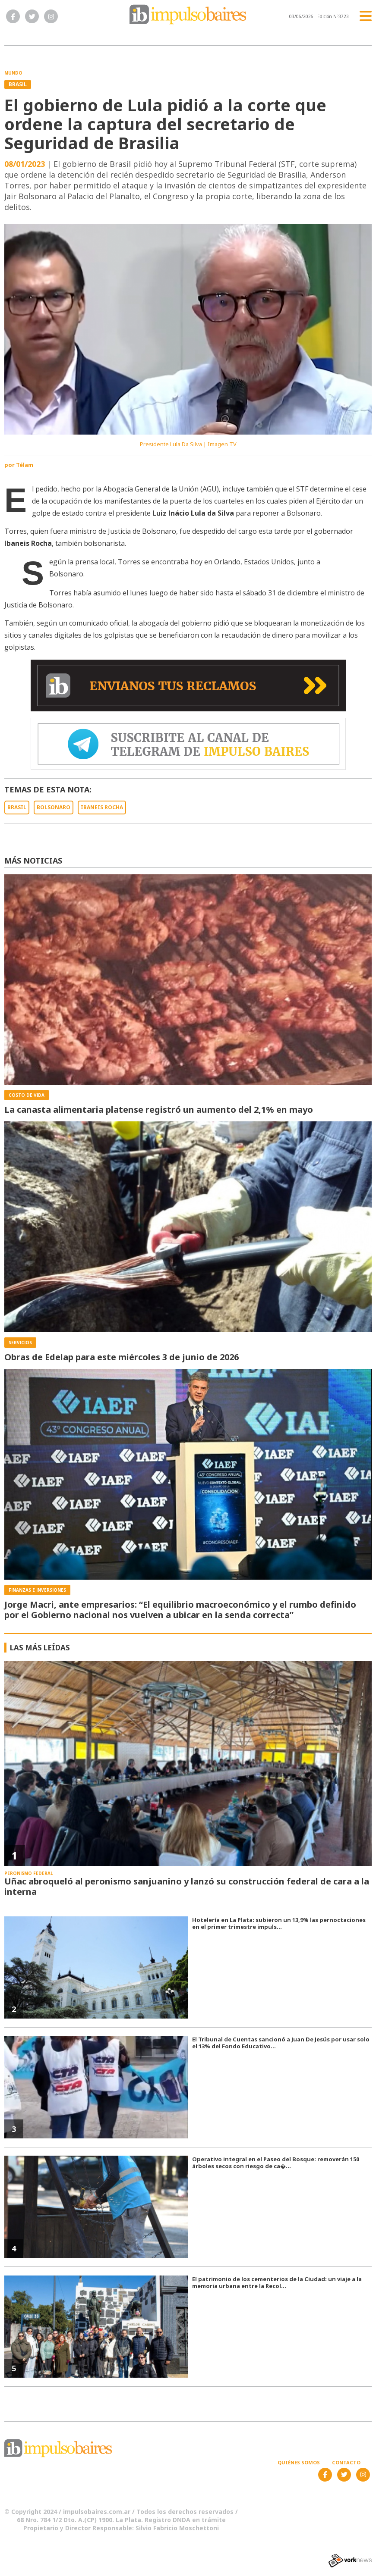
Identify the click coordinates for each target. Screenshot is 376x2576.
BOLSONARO (53, 807)
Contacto (346, 2462)
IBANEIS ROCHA (102, 807)
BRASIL (16, 807)
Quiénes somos (299, 2462)
